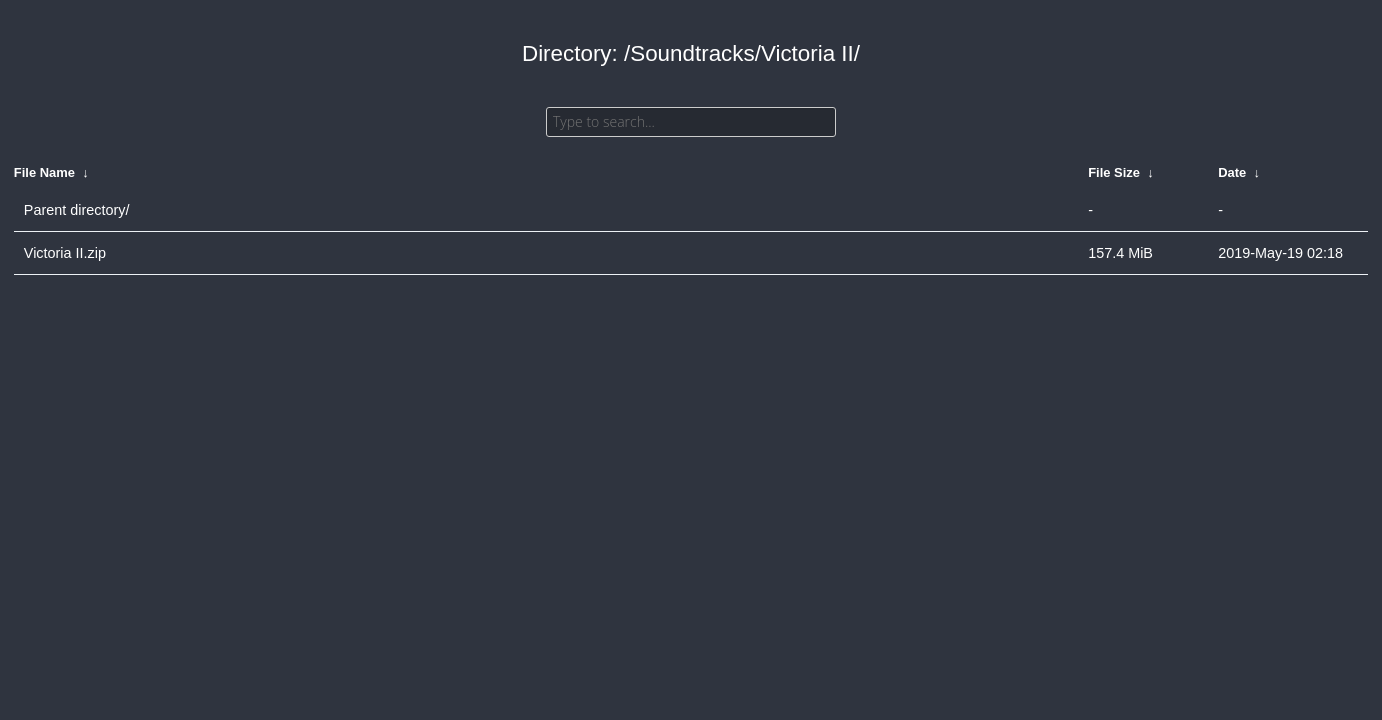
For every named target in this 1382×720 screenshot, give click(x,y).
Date (1232, 172)
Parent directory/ (77, 210)
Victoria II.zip (65, 253)
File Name (44, 172)
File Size (1114, 172)
